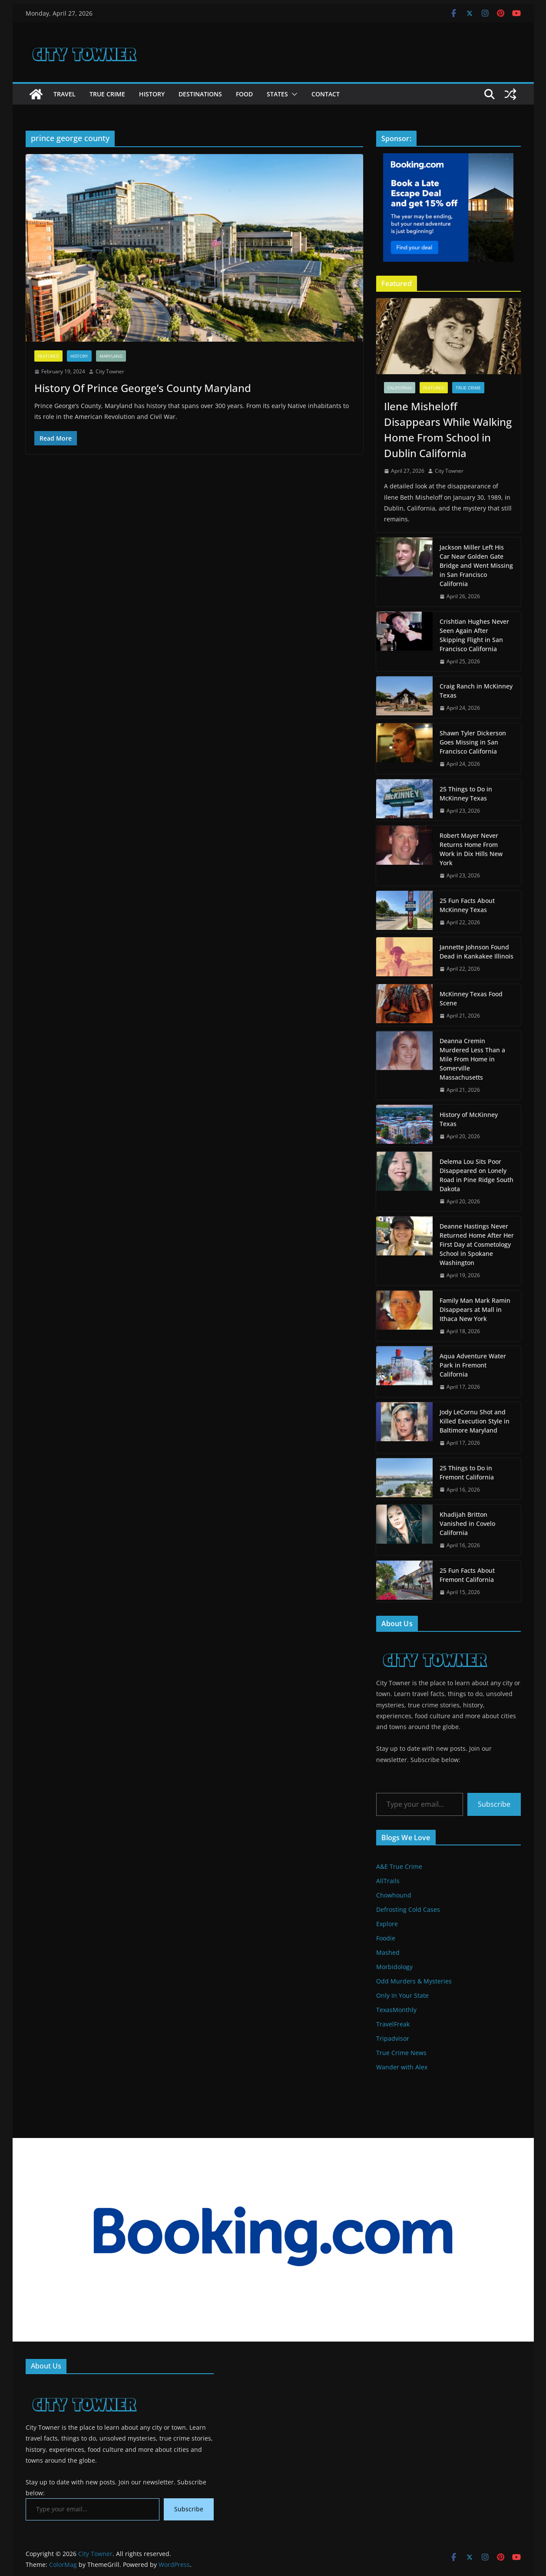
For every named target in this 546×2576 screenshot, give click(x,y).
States (277, 94)
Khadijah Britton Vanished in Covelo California (467, 1523)
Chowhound (393, 1895)
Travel (64, 94)
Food (244, 94)
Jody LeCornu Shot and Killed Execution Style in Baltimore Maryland (475, 1421)
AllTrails (388, 1881)
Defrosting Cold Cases (408, 1909)
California (399, 388)
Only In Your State (402, 1995)
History (152, 94)
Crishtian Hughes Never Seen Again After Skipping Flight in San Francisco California (474, 635)
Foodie (385, 1938)
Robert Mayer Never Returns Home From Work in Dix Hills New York (471, 849)
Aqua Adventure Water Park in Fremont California (473, 1365)
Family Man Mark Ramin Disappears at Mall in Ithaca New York (475, 1309)
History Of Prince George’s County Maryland (142, 388)
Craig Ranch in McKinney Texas (476, 690)
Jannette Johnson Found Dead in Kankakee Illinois (476, 951)
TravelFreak (393, 2024)
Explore (387, 1924)
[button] (293, 94)
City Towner (110, 371)
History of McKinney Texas (469, 1119)
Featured (48, 356)
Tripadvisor (392, 2038)
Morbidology (394, 1967)
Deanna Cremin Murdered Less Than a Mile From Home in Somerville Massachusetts (472, 1059)
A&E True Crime (399, 1866)
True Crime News (401, 2053)
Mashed (388, 1952)
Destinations (200, 94)
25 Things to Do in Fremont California (467, 1472)
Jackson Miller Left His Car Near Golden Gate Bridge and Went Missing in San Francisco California (476, 565)
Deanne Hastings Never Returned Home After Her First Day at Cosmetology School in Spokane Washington (477, 1244)
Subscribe (494, 1804)
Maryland (110, 356)
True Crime (107, 94)
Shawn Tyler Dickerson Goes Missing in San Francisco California (473, 742)
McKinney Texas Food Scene (471, 998)
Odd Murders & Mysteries (414, 1981)
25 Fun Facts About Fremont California (467, 1575)
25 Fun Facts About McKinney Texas (467, 905)
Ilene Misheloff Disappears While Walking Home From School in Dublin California (448, 429)
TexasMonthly (396, 2010)
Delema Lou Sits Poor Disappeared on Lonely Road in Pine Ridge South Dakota (476, 1175)
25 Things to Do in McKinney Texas (466, 793)
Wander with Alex (401, 2067)
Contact (325, 94)
